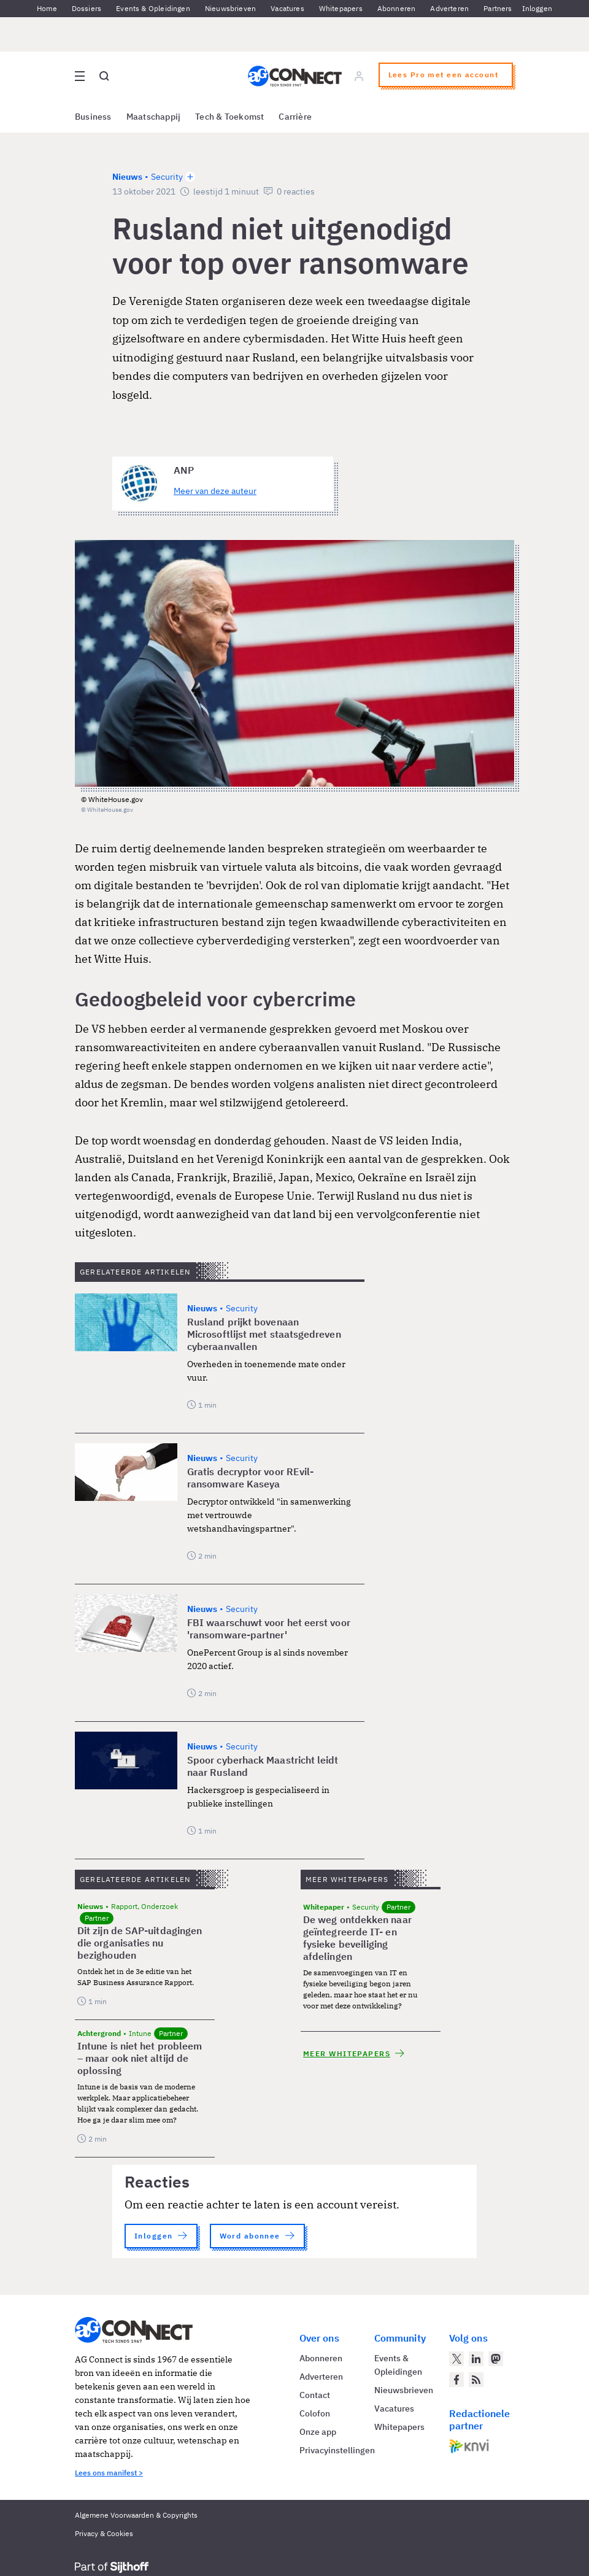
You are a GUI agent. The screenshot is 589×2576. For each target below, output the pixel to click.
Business (93, 116)
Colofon (314, 2413)
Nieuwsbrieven (230, 8)
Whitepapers (341, 8)
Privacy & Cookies (104, 2533)
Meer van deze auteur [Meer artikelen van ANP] (215, 490)
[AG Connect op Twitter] (456, 2358)
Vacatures (287, 8)
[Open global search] (104, 76)
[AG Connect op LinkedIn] (476, 2358)
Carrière (295, 116)
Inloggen (537, 8)
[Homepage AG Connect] (295, 76)
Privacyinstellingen (337, 2450)
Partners (497, 8)
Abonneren (396, 8)
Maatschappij (153, 116)
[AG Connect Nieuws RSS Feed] (476, 2379)
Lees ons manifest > (109, 2472)
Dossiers (86, 8)
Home (47, 8)
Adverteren (449, 8)
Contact (314, 2395)
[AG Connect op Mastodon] (495, 2358)
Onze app (317, 2431)
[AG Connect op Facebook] (456, 2379)
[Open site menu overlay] (80, 76)
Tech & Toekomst (229, 116)
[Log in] (359, 76)
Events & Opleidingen (153, 8)
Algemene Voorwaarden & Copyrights (136, 2515)
